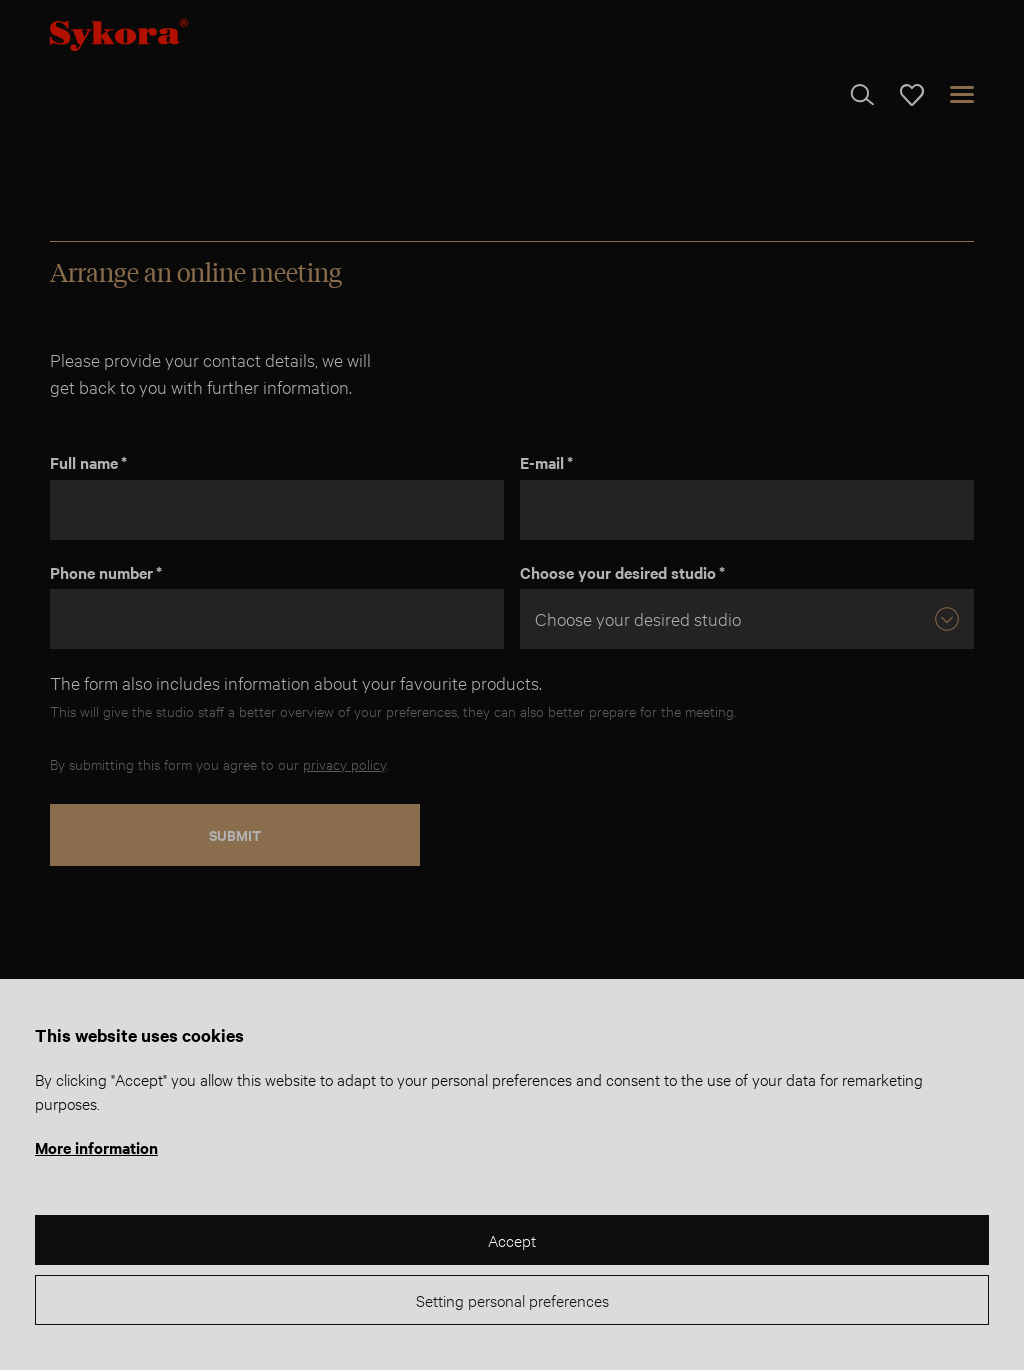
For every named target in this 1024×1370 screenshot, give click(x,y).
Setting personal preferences (512, 1299)
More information (96, 1147)
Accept (512, 1239)
